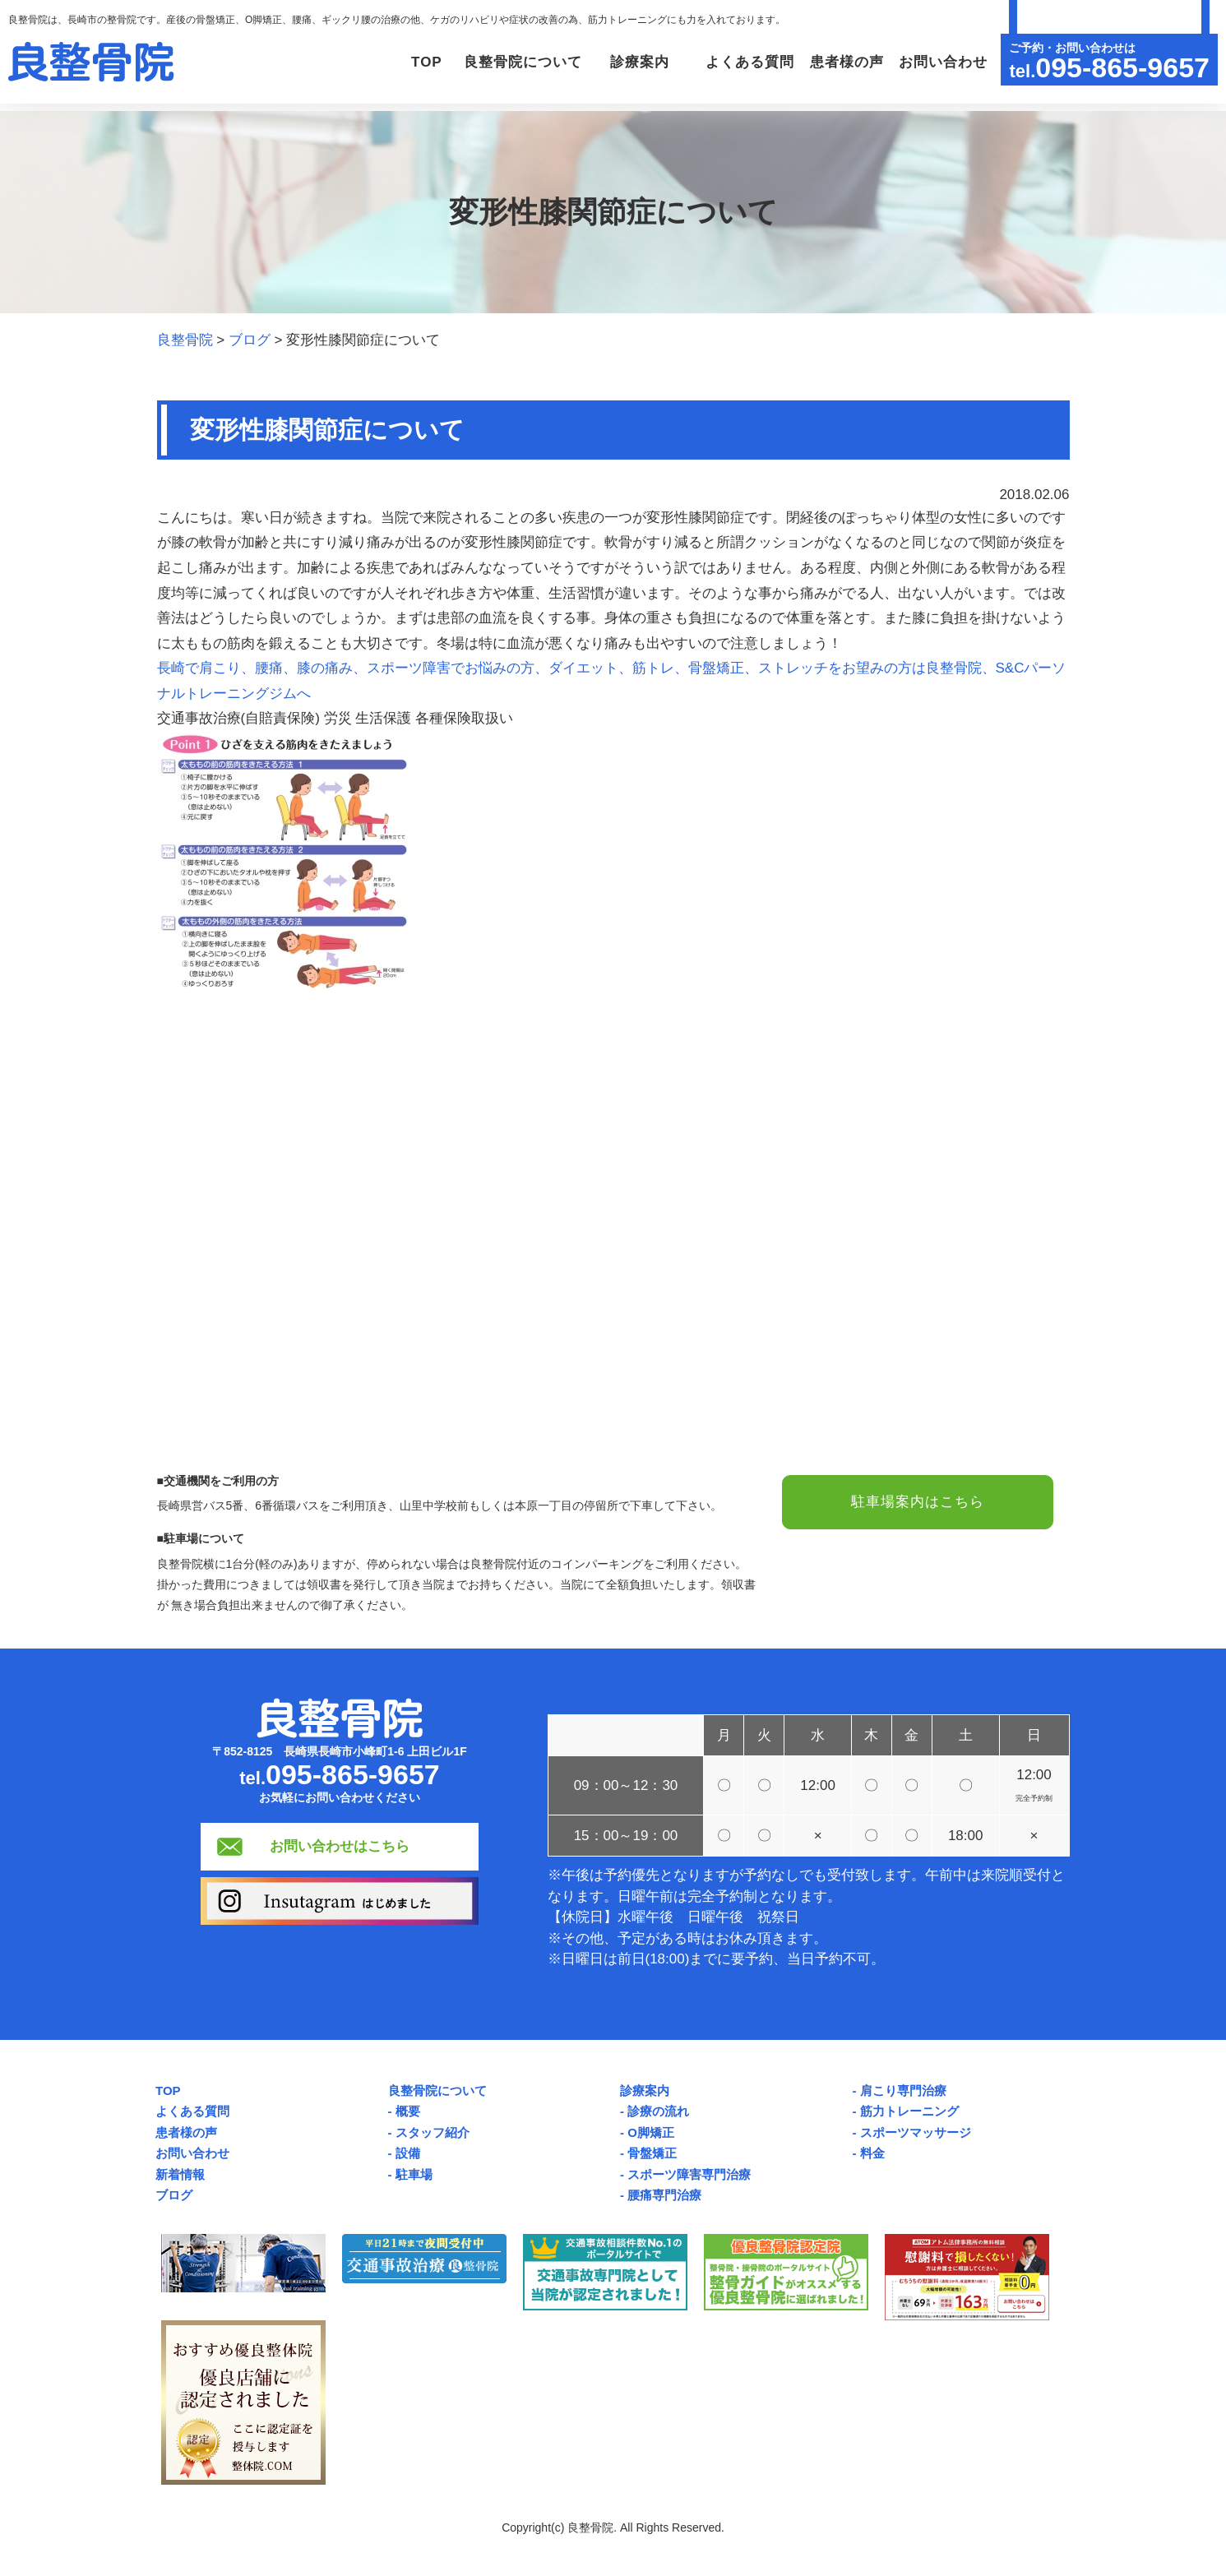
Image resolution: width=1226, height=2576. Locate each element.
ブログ (173, 2195)
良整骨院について (437, 2090)
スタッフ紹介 (433, 2132)
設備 (408, 2153)
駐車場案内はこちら (917, 1502)
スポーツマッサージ (915, 2132)
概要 (408, 2111)
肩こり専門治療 (903, 2090)
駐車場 (414, 2174)
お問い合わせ (941, 62)
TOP (412, 62)
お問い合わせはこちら (339, 1846)
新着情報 (180, 2174)
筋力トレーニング (909, 2111)
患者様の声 (844, 62)
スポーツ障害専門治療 (689, 2174)
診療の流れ (658, 2111)
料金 (872, 2153)
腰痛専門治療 (664, 2195)
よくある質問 (745, 62)
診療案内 (644, 2090)
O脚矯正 (650, 2132)
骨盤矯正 (652, 2153)
